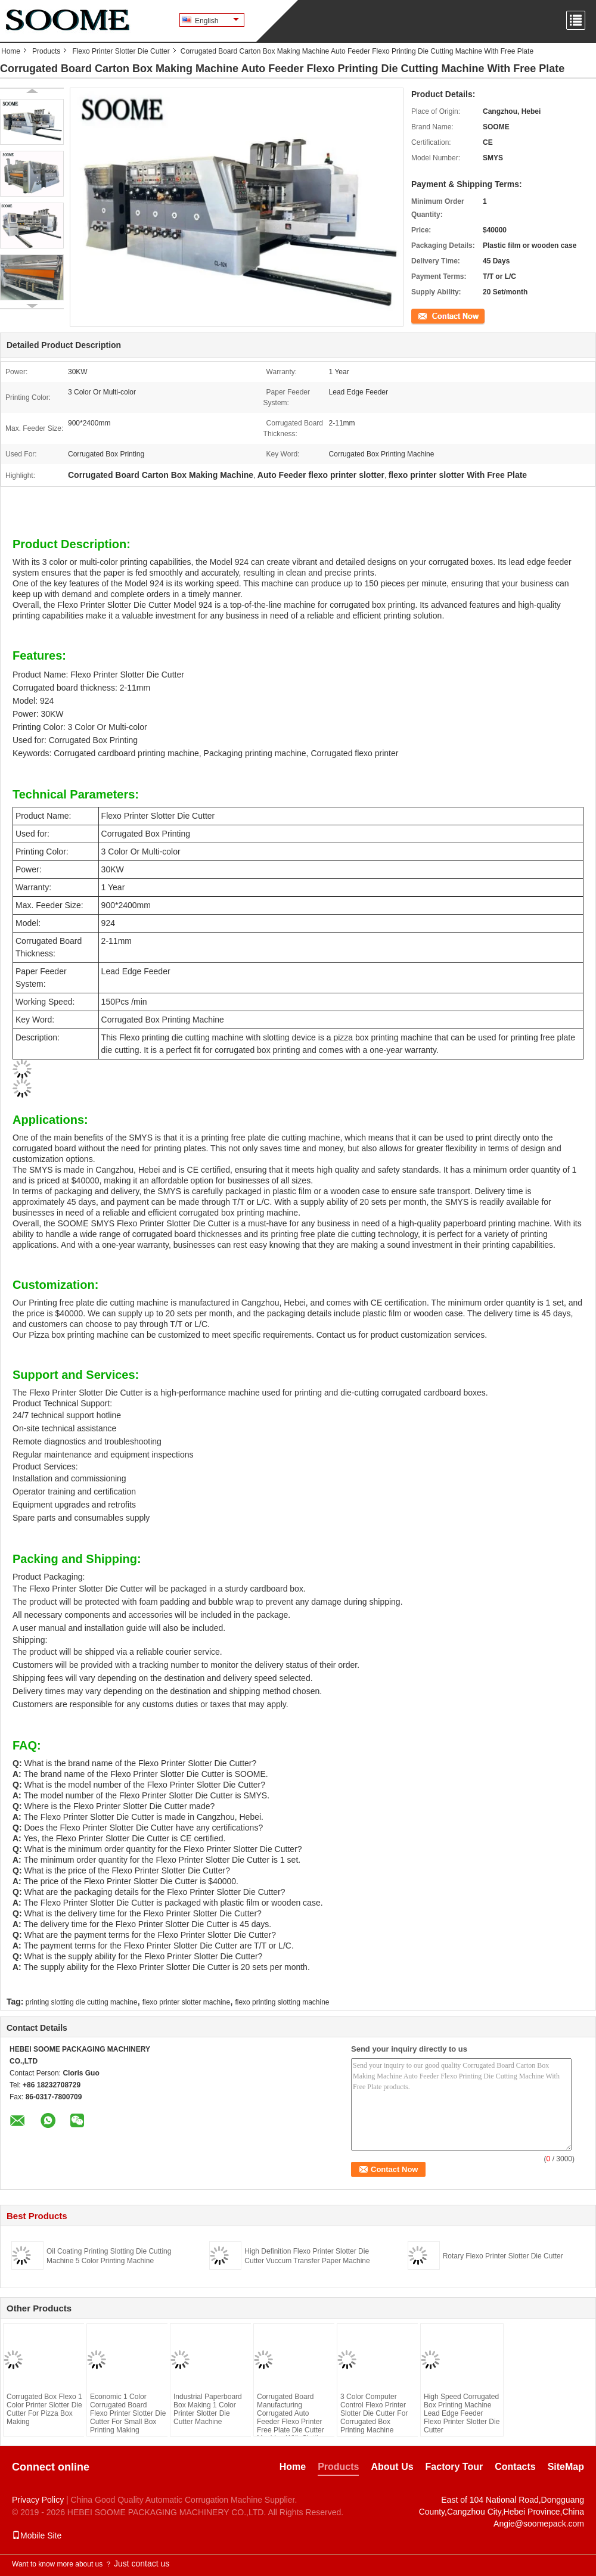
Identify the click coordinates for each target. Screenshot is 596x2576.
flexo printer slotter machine (186, 2002)
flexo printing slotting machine (282, 2002)
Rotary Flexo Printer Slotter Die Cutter (503, 2256)
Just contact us (141, 2563)
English (217, 21)
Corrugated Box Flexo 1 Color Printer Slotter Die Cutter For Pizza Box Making (44, 2409)
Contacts (515, 2467)
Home (10, 51)
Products (46, 51)
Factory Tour (454, 2467)
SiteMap (566, 2467)
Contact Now (431, 315)
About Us (392, 2467)
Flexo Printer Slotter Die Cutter (120, 51)
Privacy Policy (38, 2499)
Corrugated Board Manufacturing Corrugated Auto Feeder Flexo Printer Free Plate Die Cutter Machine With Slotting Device (291, 2421)
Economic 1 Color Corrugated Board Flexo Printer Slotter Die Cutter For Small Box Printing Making (128, 2413)
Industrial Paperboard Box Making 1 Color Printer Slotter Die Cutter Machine (207, 2409)
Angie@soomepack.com (538, 2523)
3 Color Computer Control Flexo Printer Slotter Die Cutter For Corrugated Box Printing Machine (374, 2413)
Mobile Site (36, 2535)
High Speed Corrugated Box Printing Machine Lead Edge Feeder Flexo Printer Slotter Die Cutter (461, 2413)
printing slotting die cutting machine (81, 2002)
